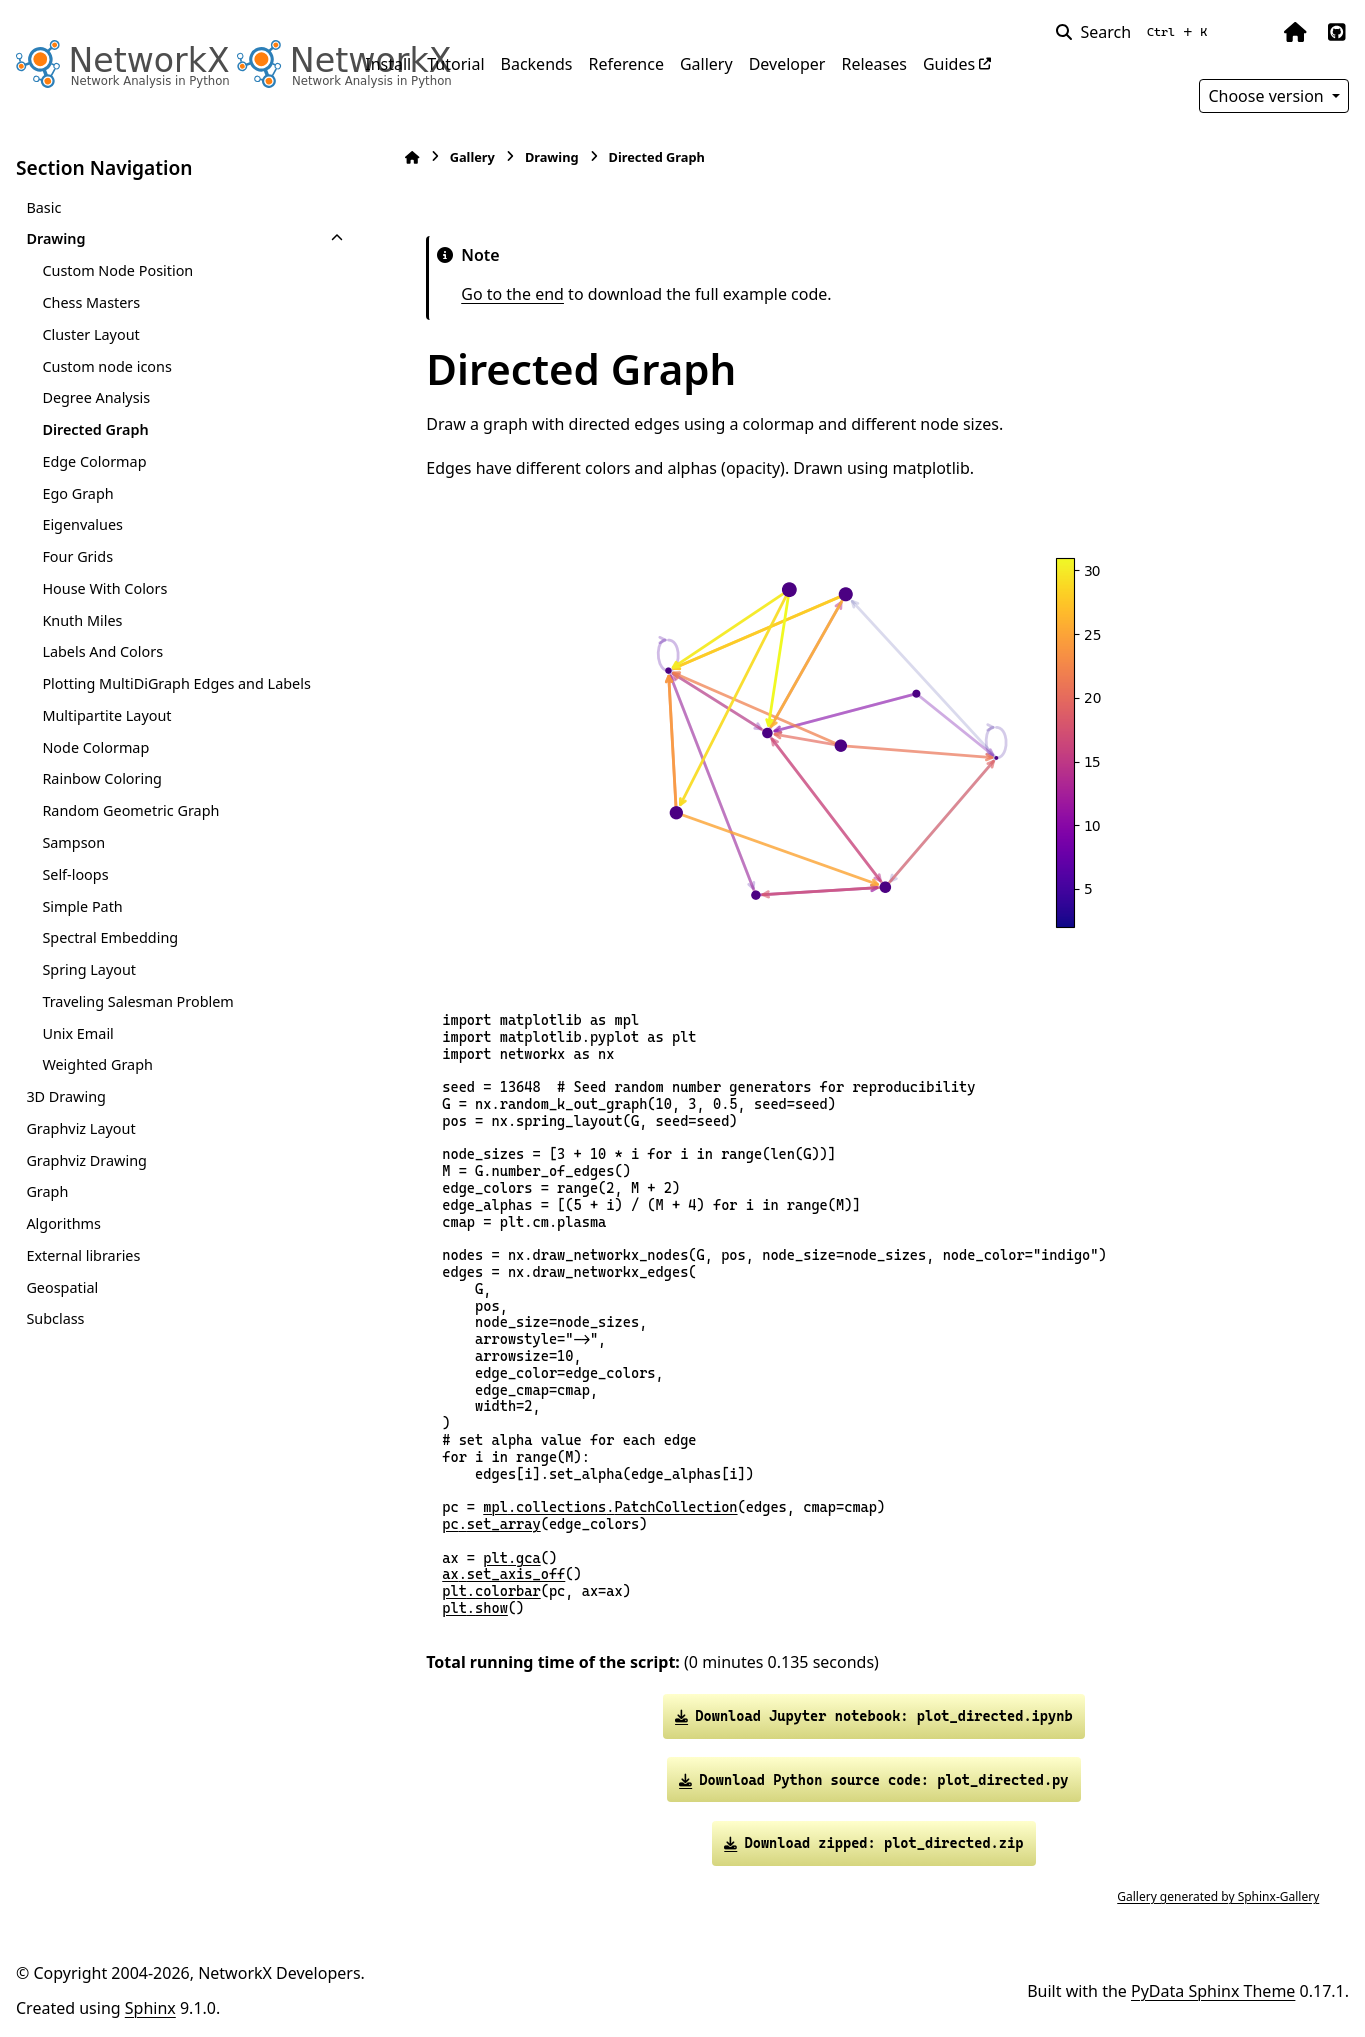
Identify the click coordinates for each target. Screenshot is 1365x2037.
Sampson (73, 842)
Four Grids (77, 556)
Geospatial (62, 1287)
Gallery (706, 64)
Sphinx (150, 2008)
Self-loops (75, 874)
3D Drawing (65, 1096)
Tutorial (455, 64)
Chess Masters (91, 302)
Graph (47, 1191)
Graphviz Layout (80, 1128)
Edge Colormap (94, 461)
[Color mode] (1253, 32)
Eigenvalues (82, 524)
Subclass (55, 1318)
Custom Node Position (117, 270)
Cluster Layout (90, 334)
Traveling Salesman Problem (137, 1001)
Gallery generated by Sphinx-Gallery (1213, 1896)
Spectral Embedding (110, 937)
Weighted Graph (97, 1064)
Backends (537, 64)
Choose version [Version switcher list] (1268, 96)
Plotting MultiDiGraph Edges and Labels (176, 683)
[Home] (407, 157)
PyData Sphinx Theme (1213, 1991)
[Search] (1135, 32)
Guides (949, 64)
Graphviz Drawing (86, 1160)
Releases (873, 64)
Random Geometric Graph (130, 810)
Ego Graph (77, 493)
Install (388, 64)
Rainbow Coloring (102, 778)
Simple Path (82, 906)
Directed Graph (95, 429)
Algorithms (63, 1223)
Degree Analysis (96, 397)
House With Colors (104, 588)
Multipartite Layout (106, 715)
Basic (43, 207)
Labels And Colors (102, 651)
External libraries (83, 1255)
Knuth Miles (82, 620)
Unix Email (77, 1033)
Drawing (55, 238)
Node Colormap (95, 747)
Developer (787, 64)
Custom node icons (106, 366)
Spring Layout (89, 969)
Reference (626, 64)
